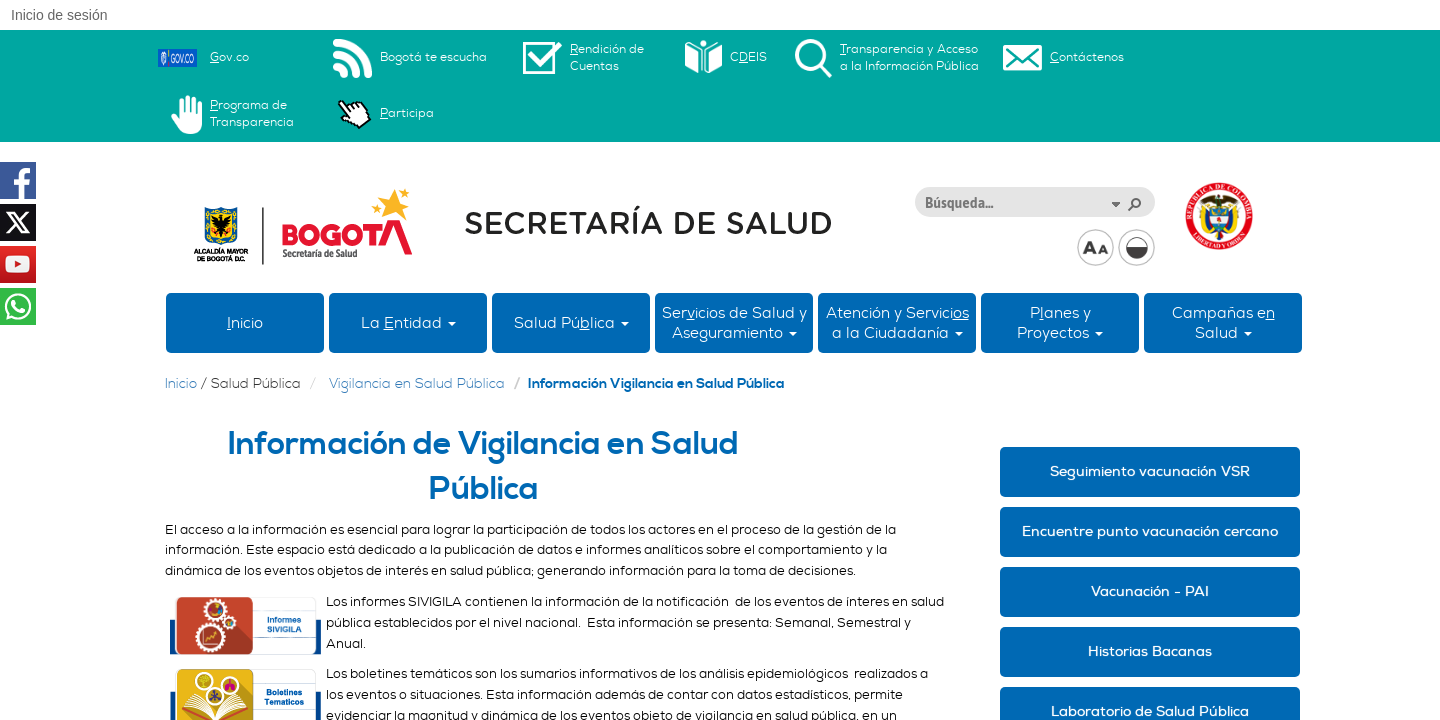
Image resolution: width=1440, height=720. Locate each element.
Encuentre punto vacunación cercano (1150, 531)
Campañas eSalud (1223, 323)
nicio (245, 323)
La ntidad (408, 323)
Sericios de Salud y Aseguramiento (734, 323)
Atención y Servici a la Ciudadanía (897, 323)
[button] (1115, 203)
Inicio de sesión (59, 15)
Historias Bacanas (1150, 651)
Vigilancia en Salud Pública (417, 384)
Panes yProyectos (1060, 323)
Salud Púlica (571, 323)
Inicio (181, 384)
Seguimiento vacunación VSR (1150, 471)
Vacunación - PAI (1150, 591)
